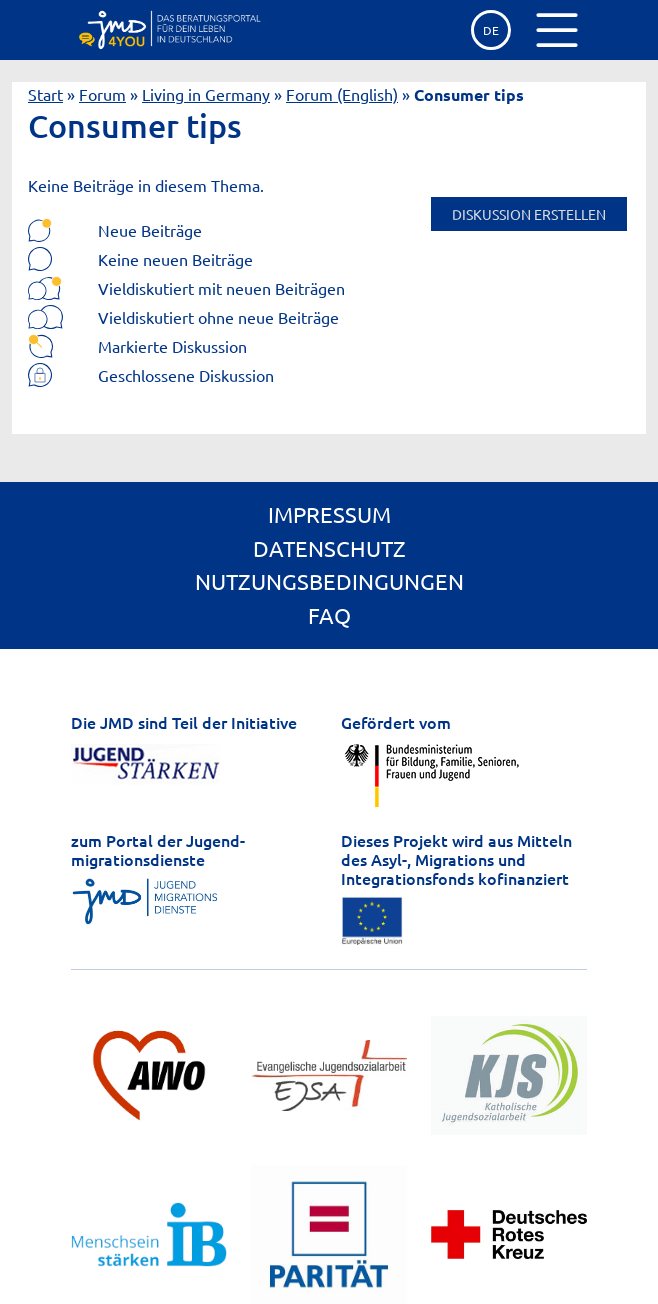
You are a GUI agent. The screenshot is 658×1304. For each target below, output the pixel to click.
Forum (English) (342, 94)
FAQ (329, 615)
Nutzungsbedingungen (329, 581)
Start (45, 94)
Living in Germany (206, 94)
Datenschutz (329, 548)
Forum (102, 94)
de (491, 30)
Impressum (329, 514)
